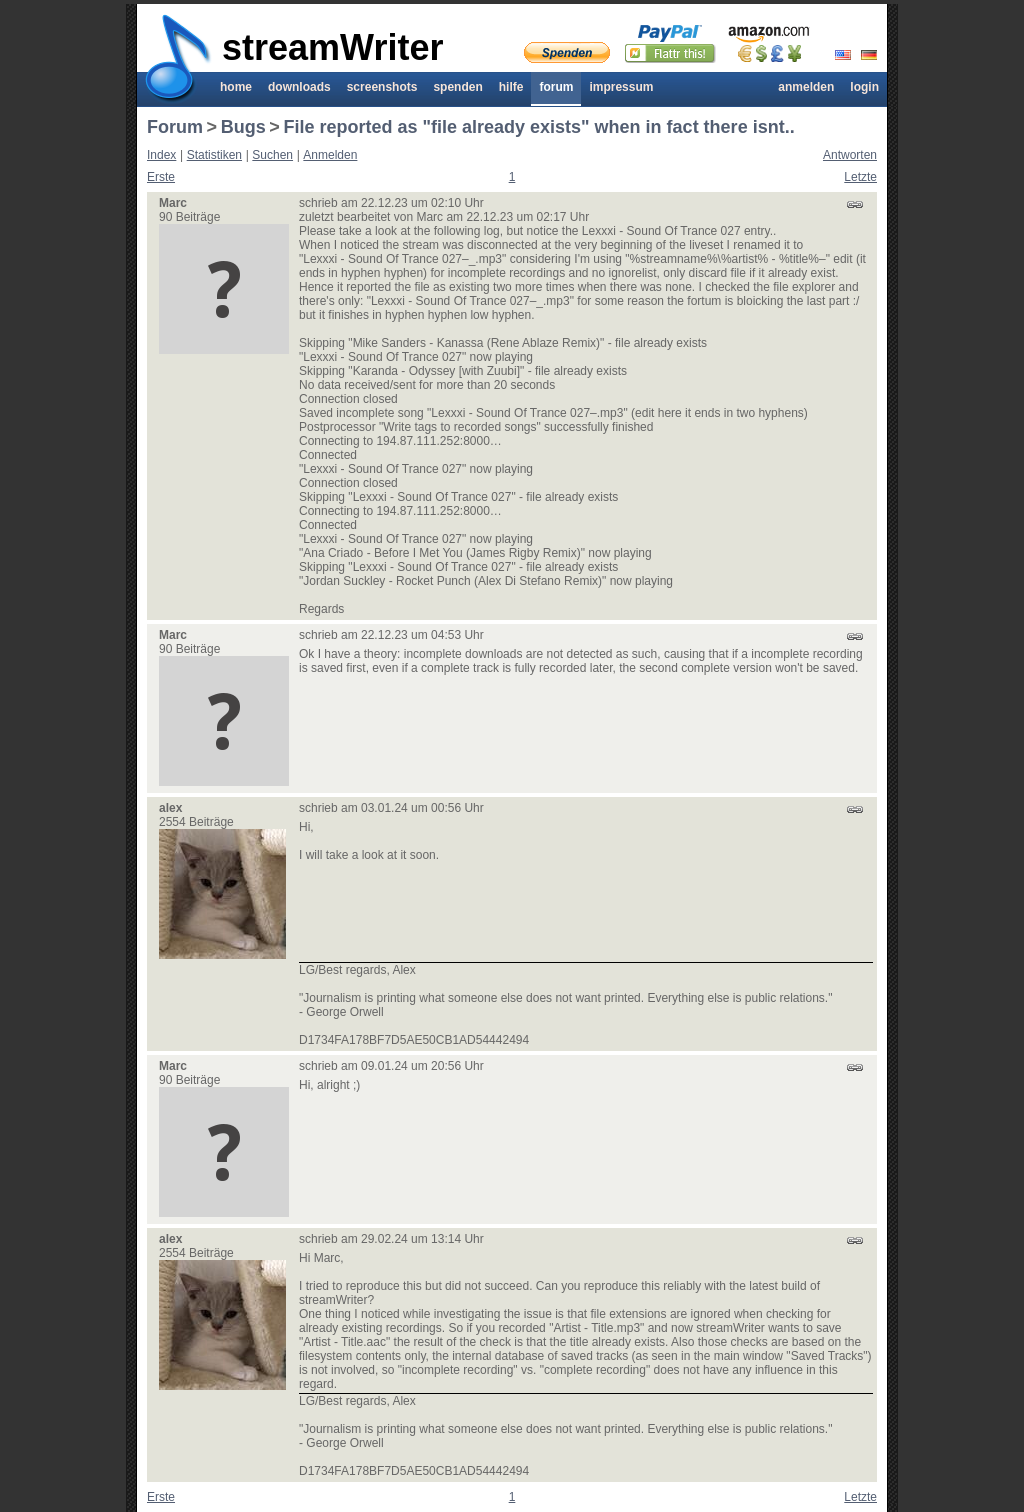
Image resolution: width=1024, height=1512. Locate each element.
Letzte (860, 177)
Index (161, 155)
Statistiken (214, 155)
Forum (556, 87)
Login (864, 87)
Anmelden (806, 87)
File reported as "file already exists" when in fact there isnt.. (538, 127)
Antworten (850, 155)
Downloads (299, 87)
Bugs (243, 127)
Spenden (457, 87)
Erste (161, 177)
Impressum (621, 87)
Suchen (272, 155)
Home (236, 87)
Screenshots (382, 87)
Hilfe (511, 87)
